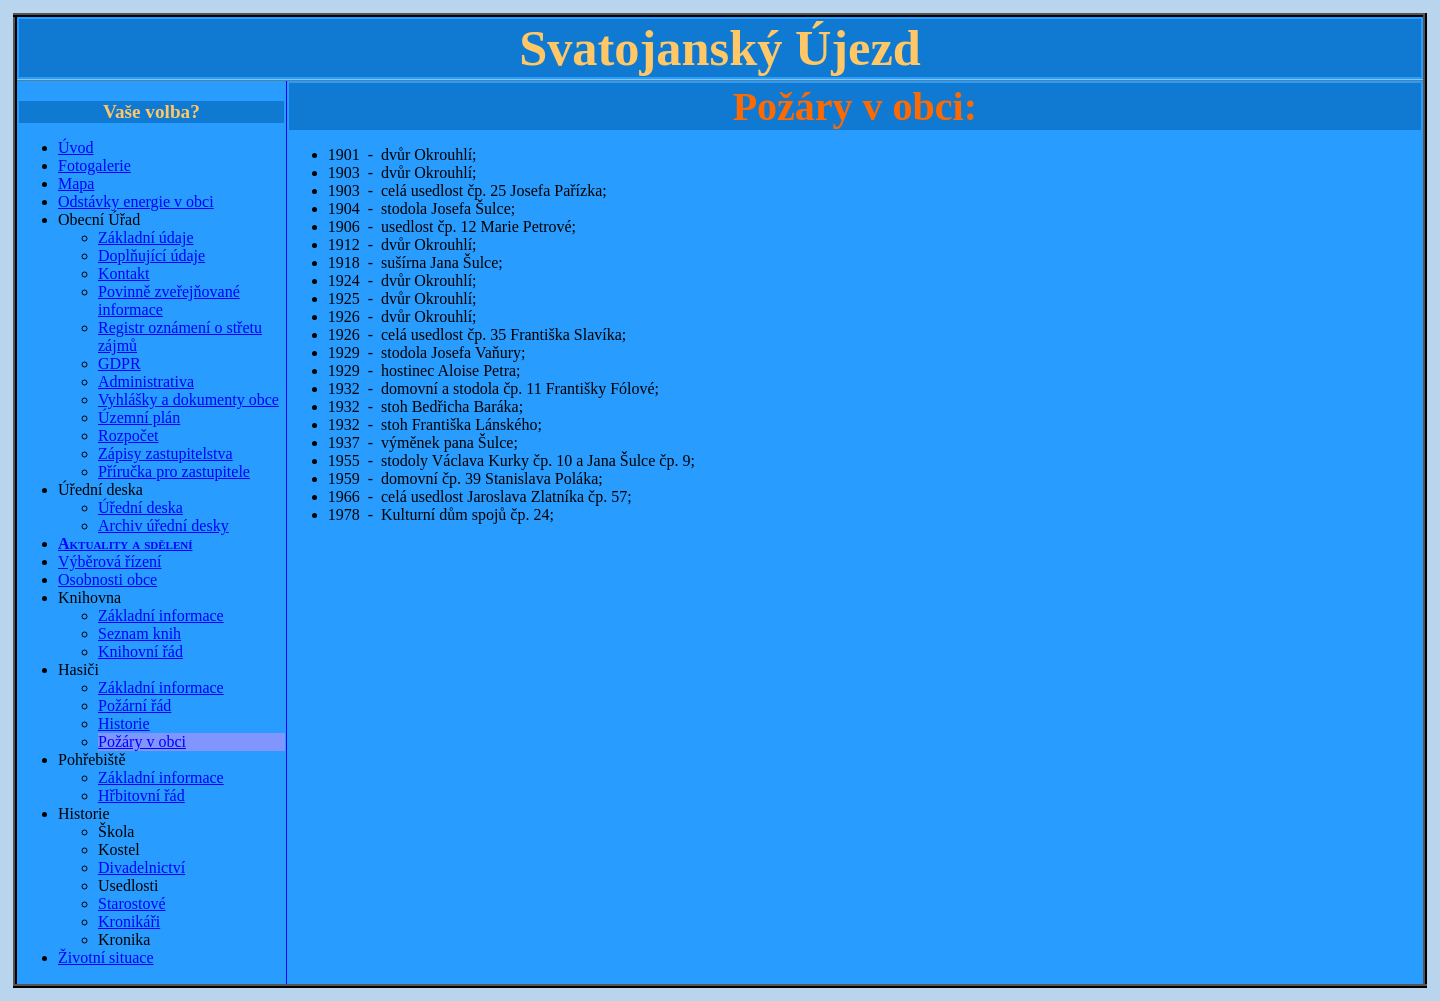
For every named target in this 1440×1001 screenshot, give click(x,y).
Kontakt (124, 273)
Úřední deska (140, 507)
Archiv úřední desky (163, 525)
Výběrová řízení (110, 561)
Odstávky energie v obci (136, 201)
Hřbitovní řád (141, 795)
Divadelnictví (141, 867)
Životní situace (106, 957)
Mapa (76, 183)
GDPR (119, 363)
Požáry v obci (142, 741)
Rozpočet (128, 435)
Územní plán (139, 417)
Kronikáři (129, 921)
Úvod (76, 147)
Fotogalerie (94, 165)
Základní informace (161, 615)
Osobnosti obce (107, 579)
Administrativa (146, 381)
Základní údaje (146, 237)
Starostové (132, 903)
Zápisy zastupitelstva (165, 453)
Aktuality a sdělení (125, 543)
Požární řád (134, 705)
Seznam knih (139, 633)
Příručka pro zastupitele (174, 471)
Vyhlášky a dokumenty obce (188, 399)
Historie (124, 723)
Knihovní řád (140, 651)
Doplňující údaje (151, 255)
